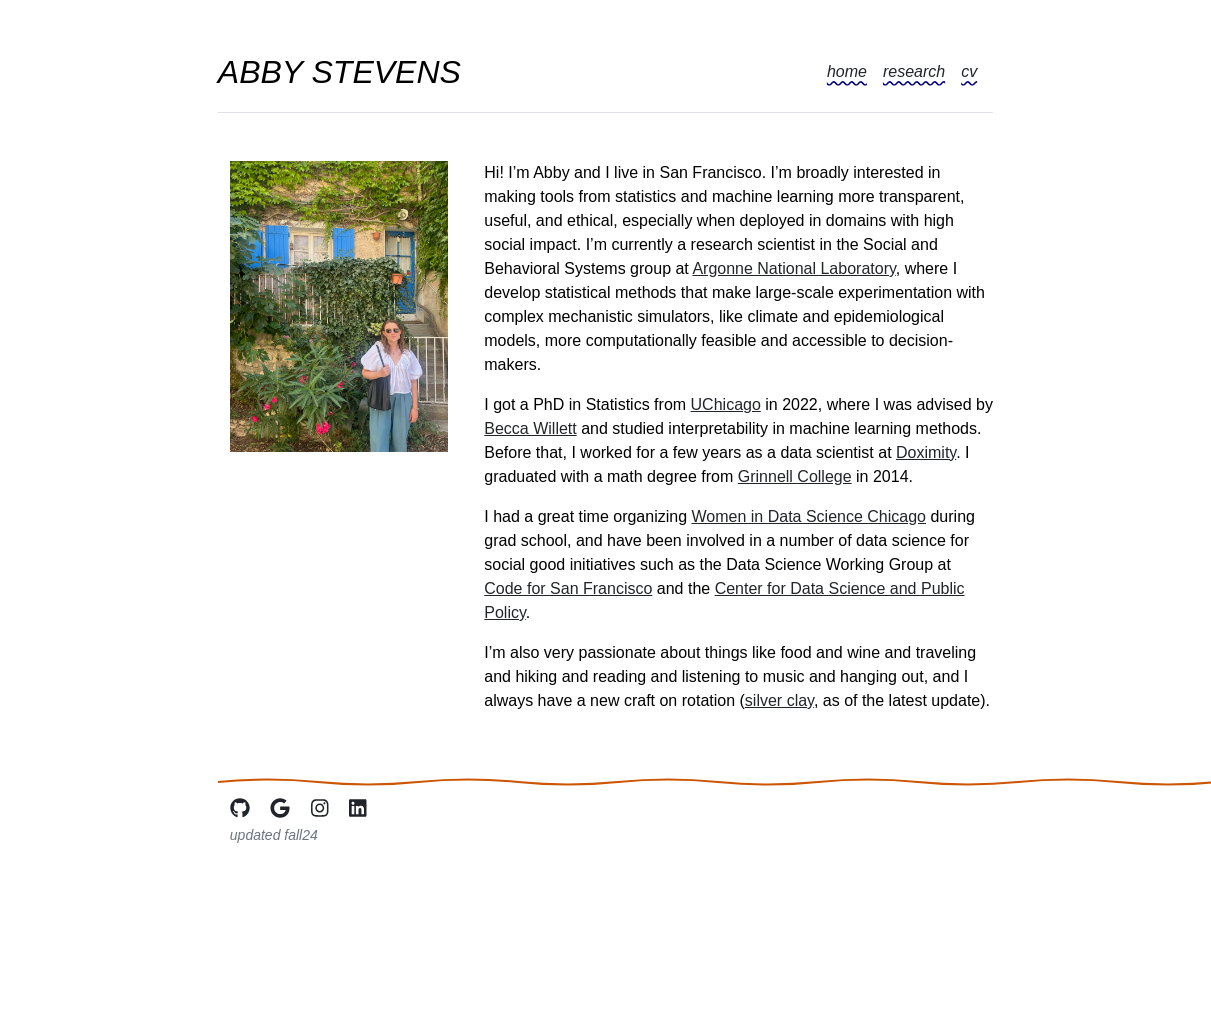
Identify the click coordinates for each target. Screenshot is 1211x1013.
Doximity (926, 452)
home (847, 71)
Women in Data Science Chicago (809, 516)
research (914, 71)
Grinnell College (795, 476)
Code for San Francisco (568, 588)
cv (969, 71)
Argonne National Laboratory (793, 268)
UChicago (726, 404)
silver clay (779, 700)
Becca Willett (530, 428)
